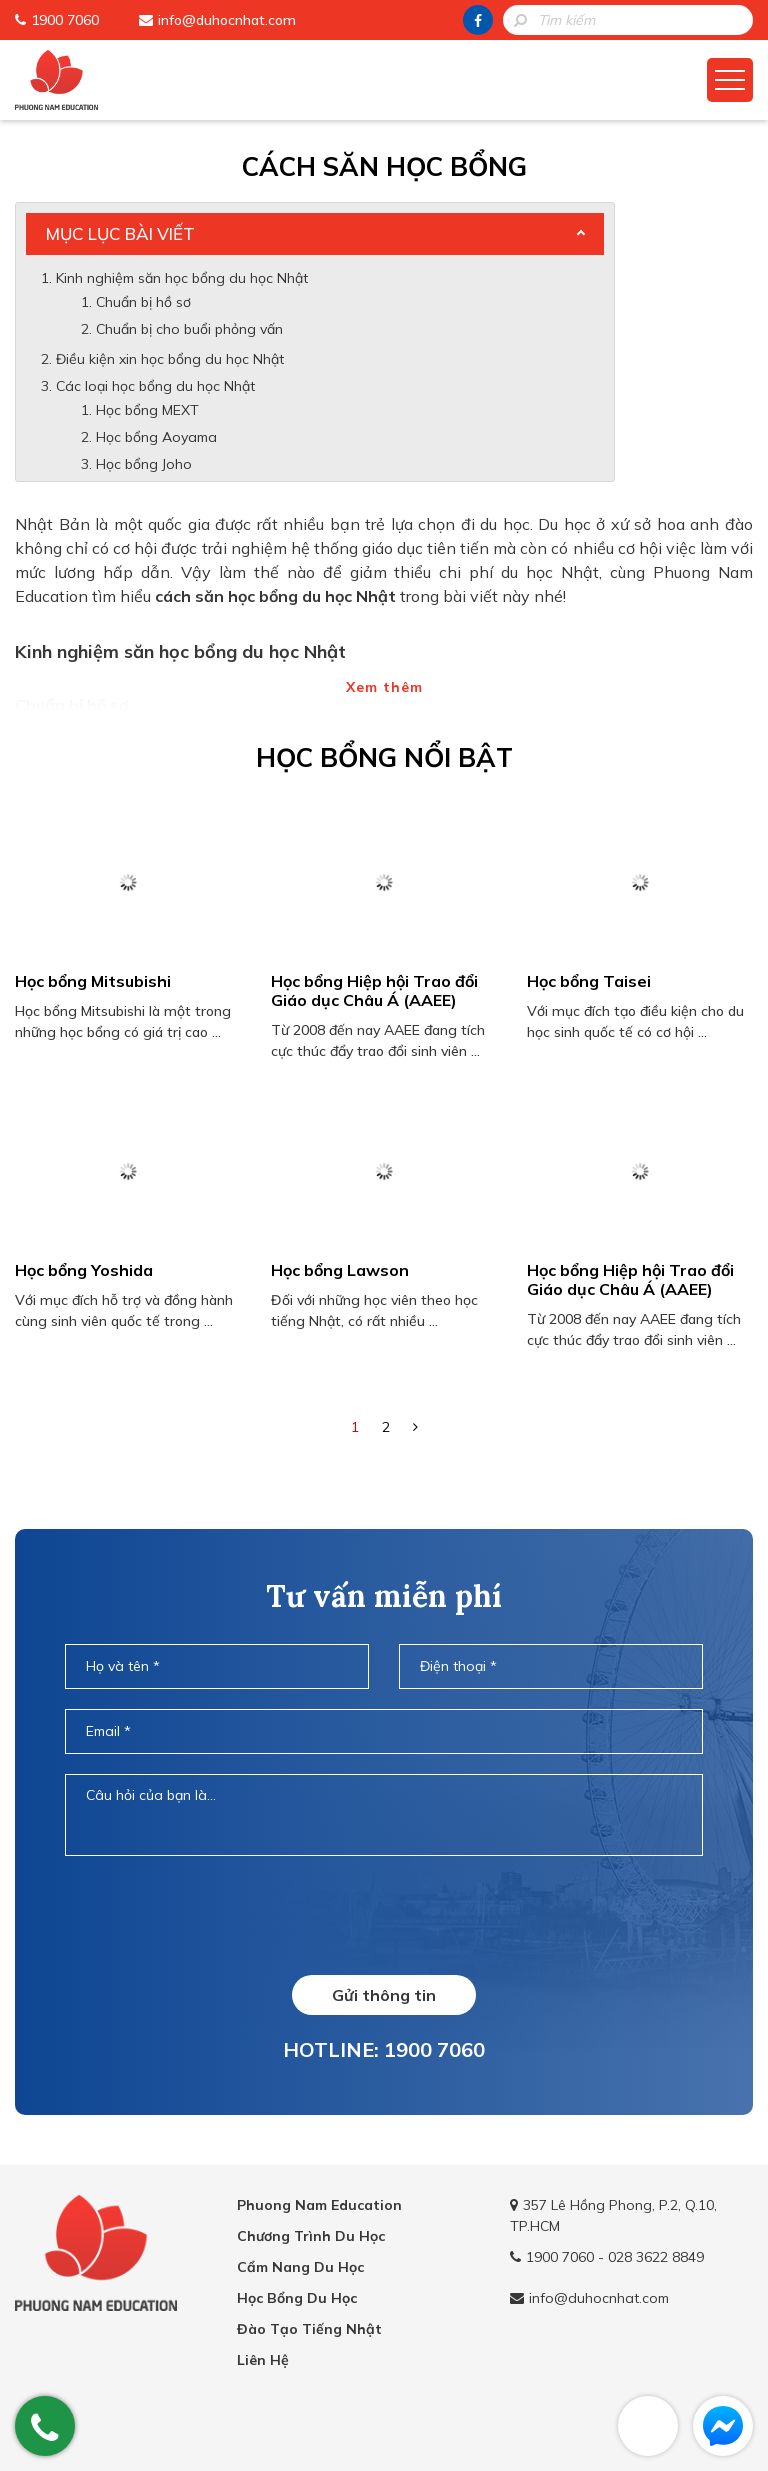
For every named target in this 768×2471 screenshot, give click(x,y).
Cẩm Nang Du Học (300, 2267)
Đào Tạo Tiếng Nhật (309, 2329)
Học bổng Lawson (340, 1270)
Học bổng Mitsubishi (93, 981)
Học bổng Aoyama (156, 437)
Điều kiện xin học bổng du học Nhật (170, 359)
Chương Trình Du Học (311, 2236)
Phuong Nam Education (319, 2205)
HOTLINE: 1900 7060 (384, 2049)
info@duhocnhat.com (227, 20)
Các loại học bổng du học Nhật (155, 386)
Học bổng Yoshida (84, 1270)
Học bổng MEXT (147, 410)
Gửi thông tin (384, 1995)
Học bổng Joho (144, 464)
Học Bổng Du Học (297, 2298)
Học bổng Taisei (589, 981)
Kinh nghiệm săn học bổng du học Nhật (182, 278)
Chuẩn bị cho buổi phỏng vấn (191, 329)
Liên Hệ (263, 2360)
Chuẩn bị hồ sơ (143, 302)
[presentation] (384, 1915)
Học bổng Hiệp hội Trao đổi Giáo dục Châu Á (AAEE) (374, 991)
